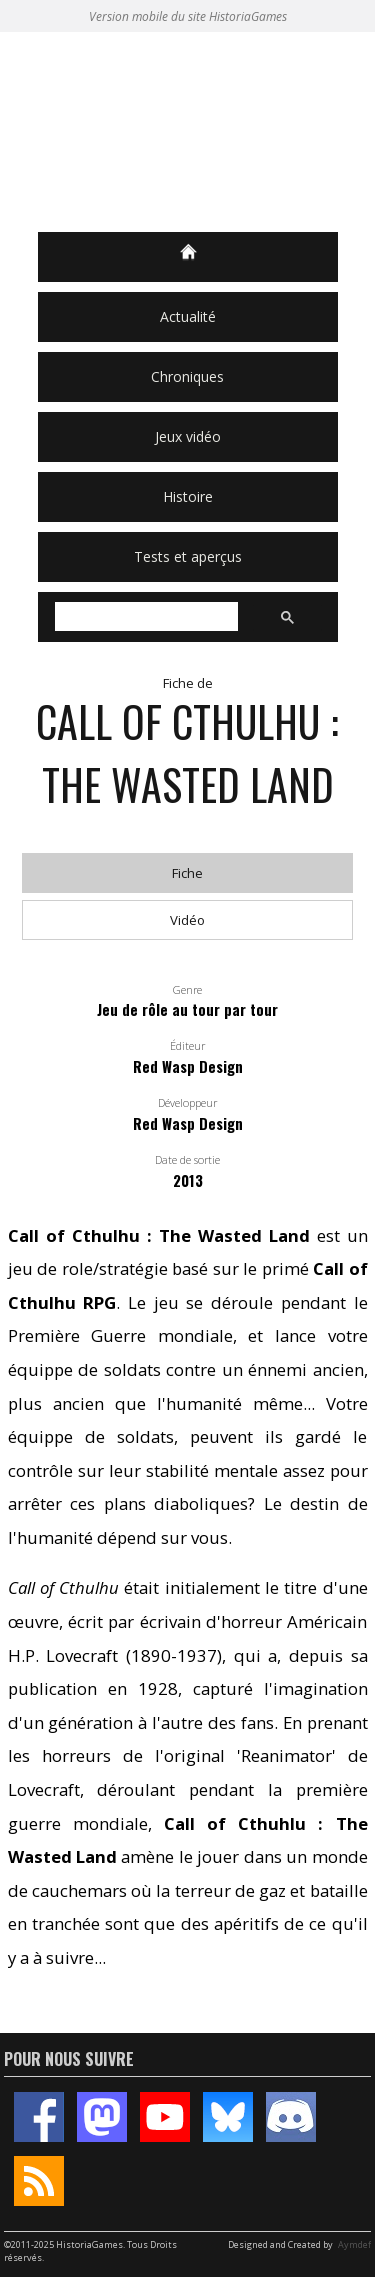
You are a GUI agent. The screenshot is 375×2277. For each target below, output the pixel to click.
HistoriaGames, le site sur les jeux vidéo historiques (188, 132)
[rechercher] (144, 617)
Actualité (188, 316)
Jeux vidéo (188, 436)
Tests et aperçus (188, 556)
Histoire (188, 496)
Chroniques (187, 376)
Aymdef (354, 2244)
